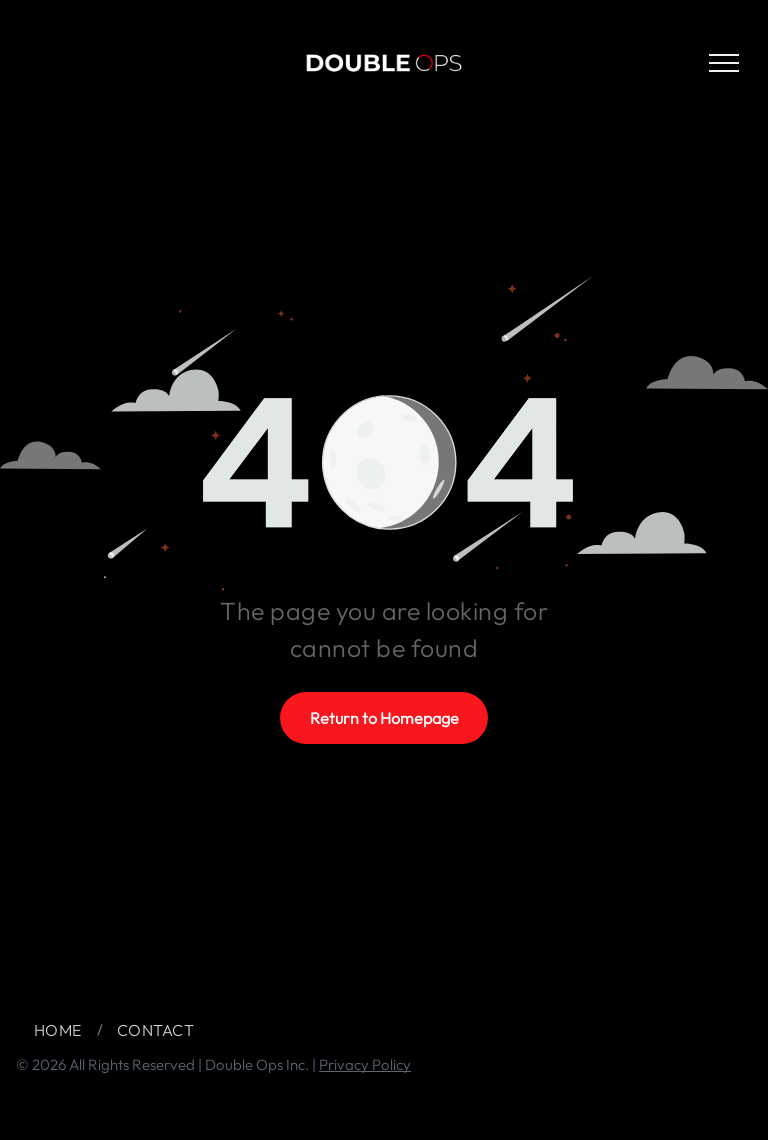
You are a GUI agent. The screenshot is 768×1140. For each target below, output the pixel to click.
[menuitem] (60, 1030)
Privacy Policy (365, 1064)
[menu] (724, 63)
